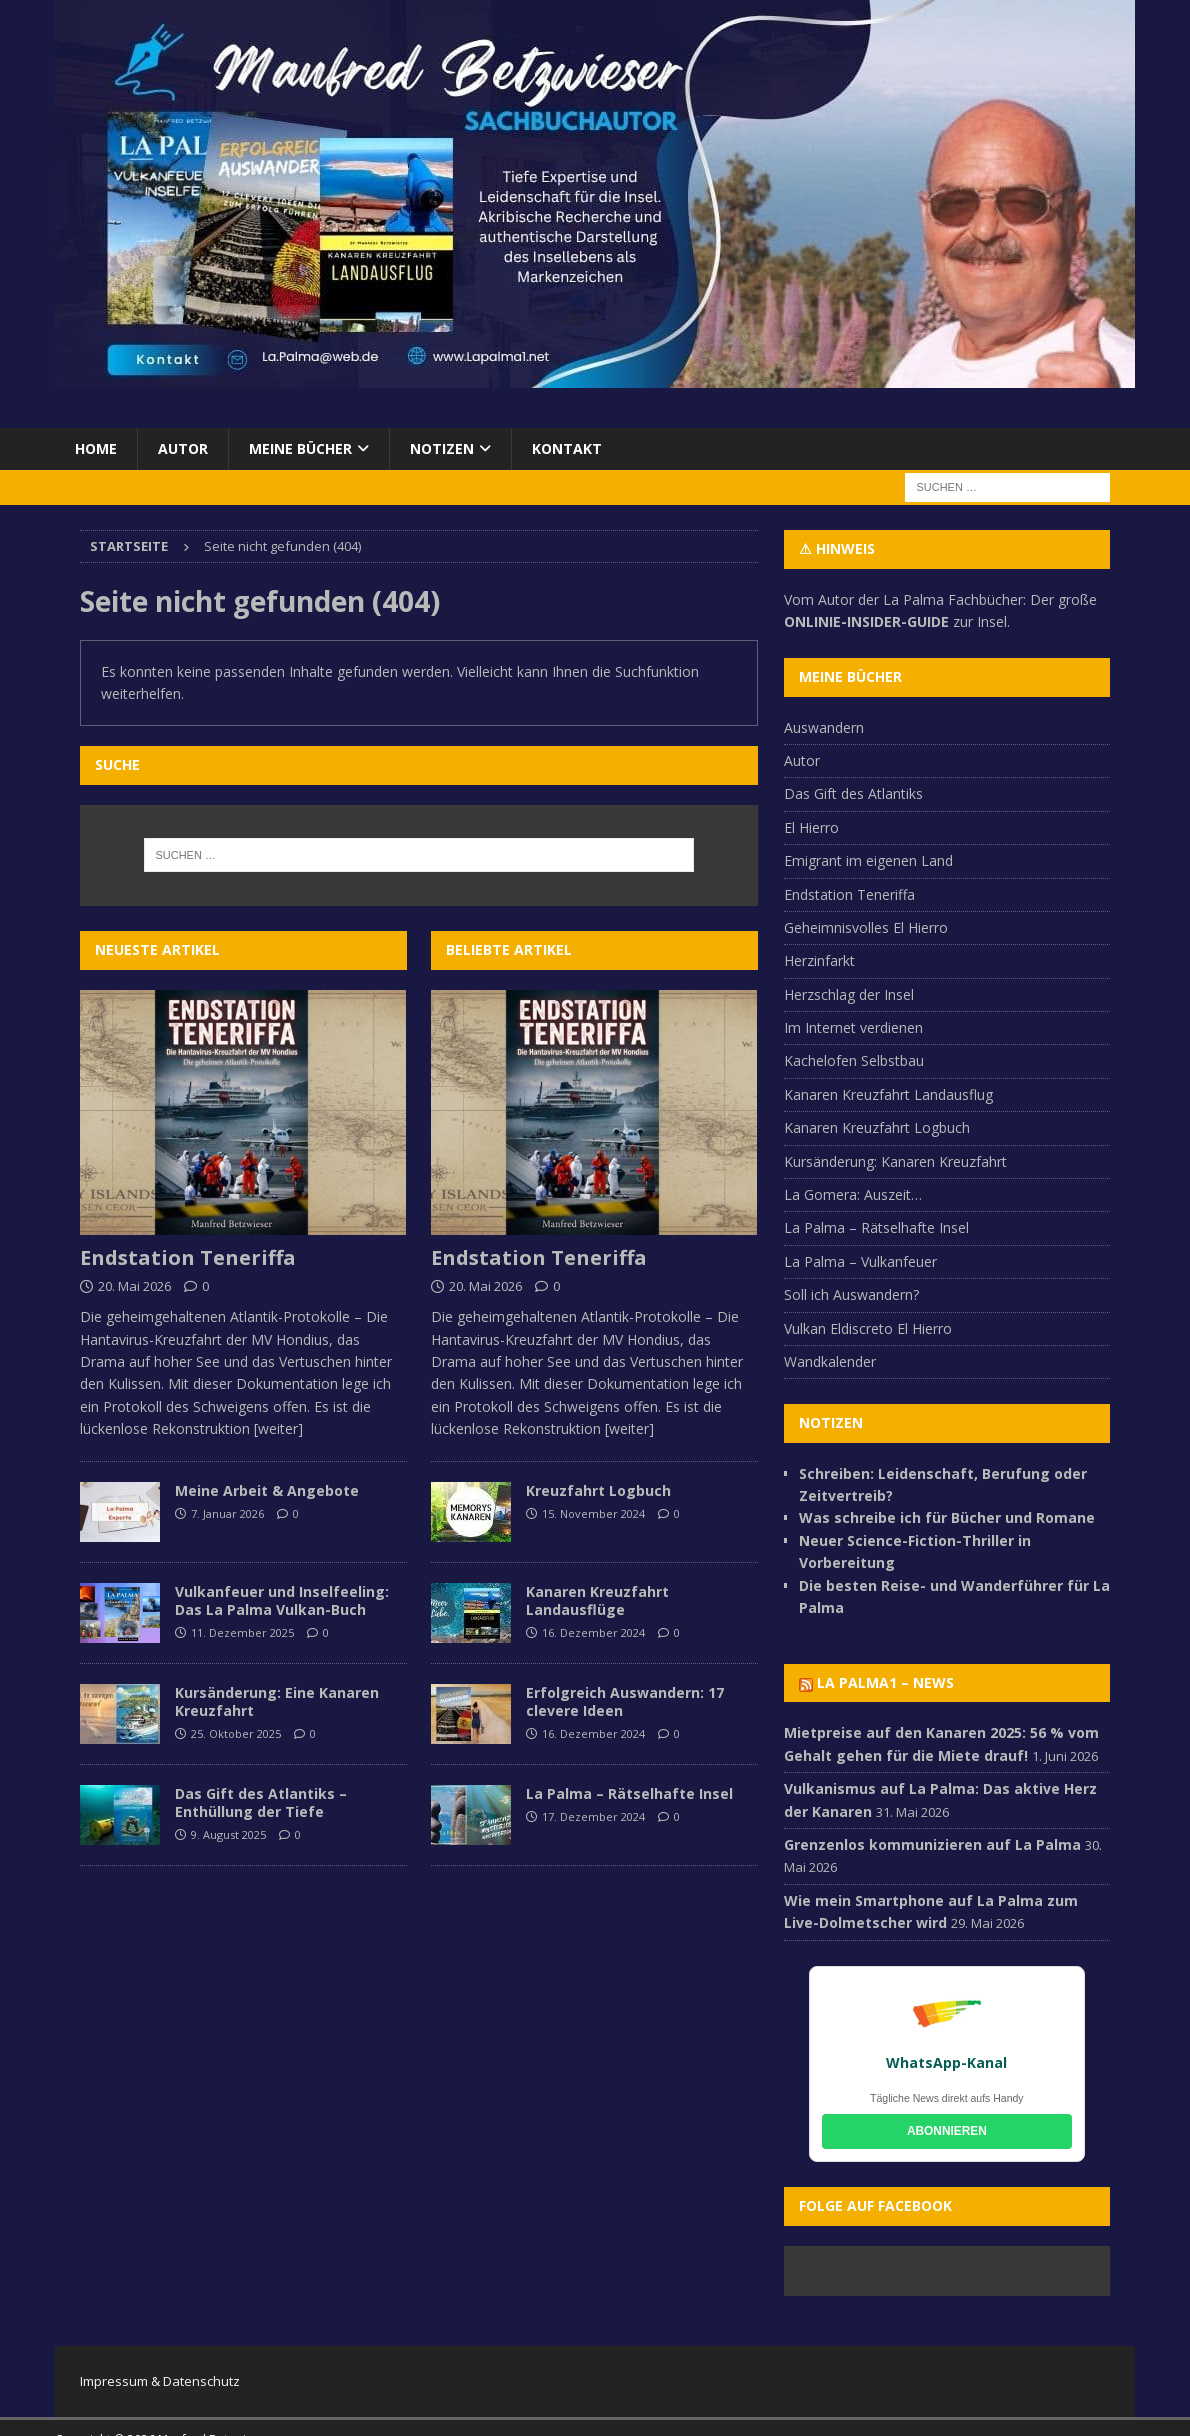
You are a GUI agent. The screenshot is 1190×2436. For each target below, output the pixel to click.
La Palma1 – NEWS (885, 1682)
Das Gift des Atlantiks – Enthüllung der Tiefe (261, 1802)
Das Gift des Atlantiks (853, 793)
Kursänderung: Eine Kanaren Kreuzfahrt (277, 1701)
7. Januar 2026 (227, 1513)
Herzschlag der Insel (849, 994)
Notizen (442, 448)
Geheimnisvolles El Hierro (866, 927)
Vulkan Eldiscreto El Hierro (868, 1328)
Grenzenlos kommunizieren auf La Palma (932, 1844)
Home (96, 448)
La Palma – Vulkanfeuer (860, 1261)
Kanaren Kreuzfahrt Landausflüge (597, 1600)
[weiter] (278, 1428)
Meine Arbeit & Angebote (267, 1490)
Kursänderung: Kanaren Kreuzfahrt (895, 1161)
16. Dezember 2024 (593, 1632)
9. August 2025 (228, 1834)
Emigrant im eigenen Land (868, 860)
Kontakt (567, 448)
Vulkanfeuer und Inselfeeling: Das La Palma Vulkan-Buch (282, 1600)
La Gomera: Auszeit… (853, 1194)
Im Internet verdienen (853, 1027)
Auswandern (824, 727)
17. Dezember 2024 (593, 1816)
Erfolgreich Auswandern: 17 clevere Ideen (625, 1701)
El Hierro (811, 827)
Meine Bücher (300, 448)
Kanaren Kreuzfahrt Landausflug (888, 1094)
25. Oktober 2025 (236, 1733)
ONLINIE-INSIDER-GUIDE (866, 621)
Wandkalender (830, 1361)
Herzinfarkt (819, 960)
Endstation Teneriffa (188, 1257)
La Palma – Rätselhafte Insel (629, 1793)
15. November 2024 (593, 1513)
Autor (183, 448)
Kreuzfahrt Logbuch (598, 1490)
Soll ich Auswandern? (851, 1294)
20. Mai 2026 (134, 1286)
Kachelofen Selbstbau (854, 1060)
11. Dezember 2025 (242, 1632)
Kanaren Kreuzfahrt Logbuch (877, 1127)
